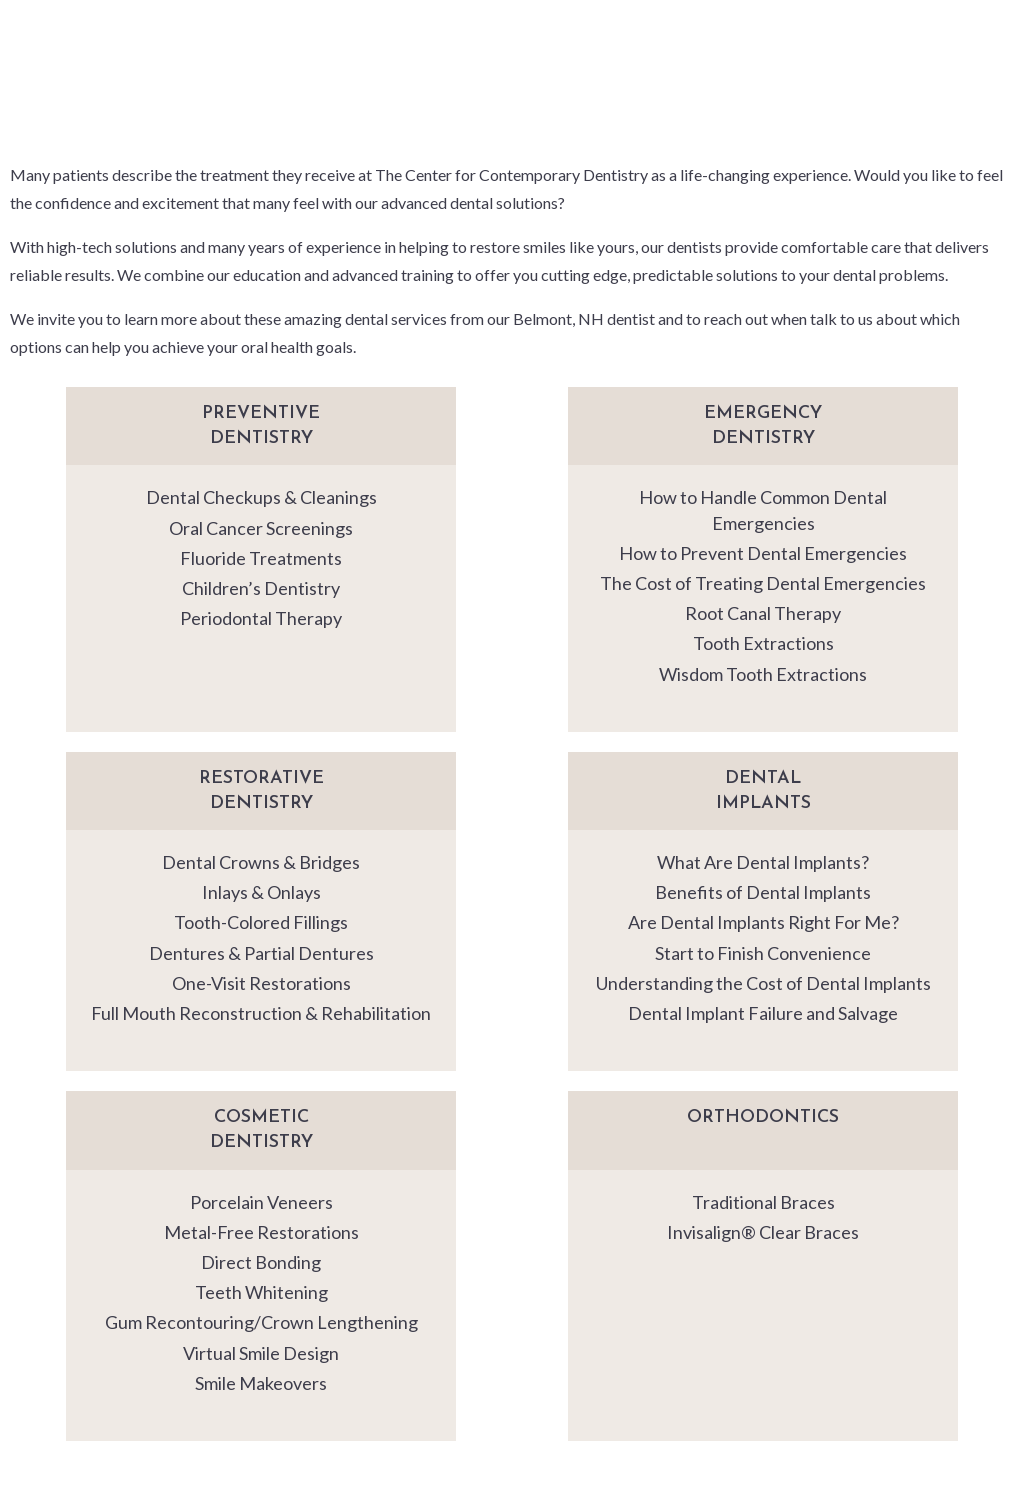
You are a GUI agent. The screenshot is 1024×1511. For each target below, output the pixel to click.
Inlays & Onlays (261, 892)
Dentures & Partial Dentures (261, 953)
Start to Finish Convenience (763, 953)
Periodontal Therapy (261, 618)
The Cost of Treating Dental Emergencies (763, 583)
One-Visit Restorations (261, 983)
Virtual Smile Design (261, 1353)
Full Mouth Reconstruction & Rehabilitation (261, 1013)
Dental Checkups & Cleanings (261, 497)
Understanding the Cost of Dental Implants (763, 983)
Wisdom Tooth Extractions (763, 674)
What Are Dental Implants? (763, 862)
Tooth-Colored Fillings (261, 922)
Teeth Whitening (261, 1292)
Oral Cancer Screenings (261, 528)
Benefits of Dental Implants (763, 892)
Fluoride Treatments (261, 558)
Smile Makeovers (261, 1383)
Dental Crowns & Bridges (261, 862)
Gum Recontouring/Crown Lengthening (261, 1322)
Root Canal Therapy (763, 613)
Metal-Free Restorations (261, 1232)
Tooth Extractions (763, 643)
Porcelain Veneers (261, 1202)
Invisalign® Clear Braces (763, 1232)
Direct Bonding (261, 1262)
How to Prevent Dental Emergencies (763, 553)
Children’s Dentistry (261, 588)
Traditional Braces (763, 1202)
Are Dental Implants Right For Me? (763, 922)
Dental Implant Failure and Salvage (763, 1013)
